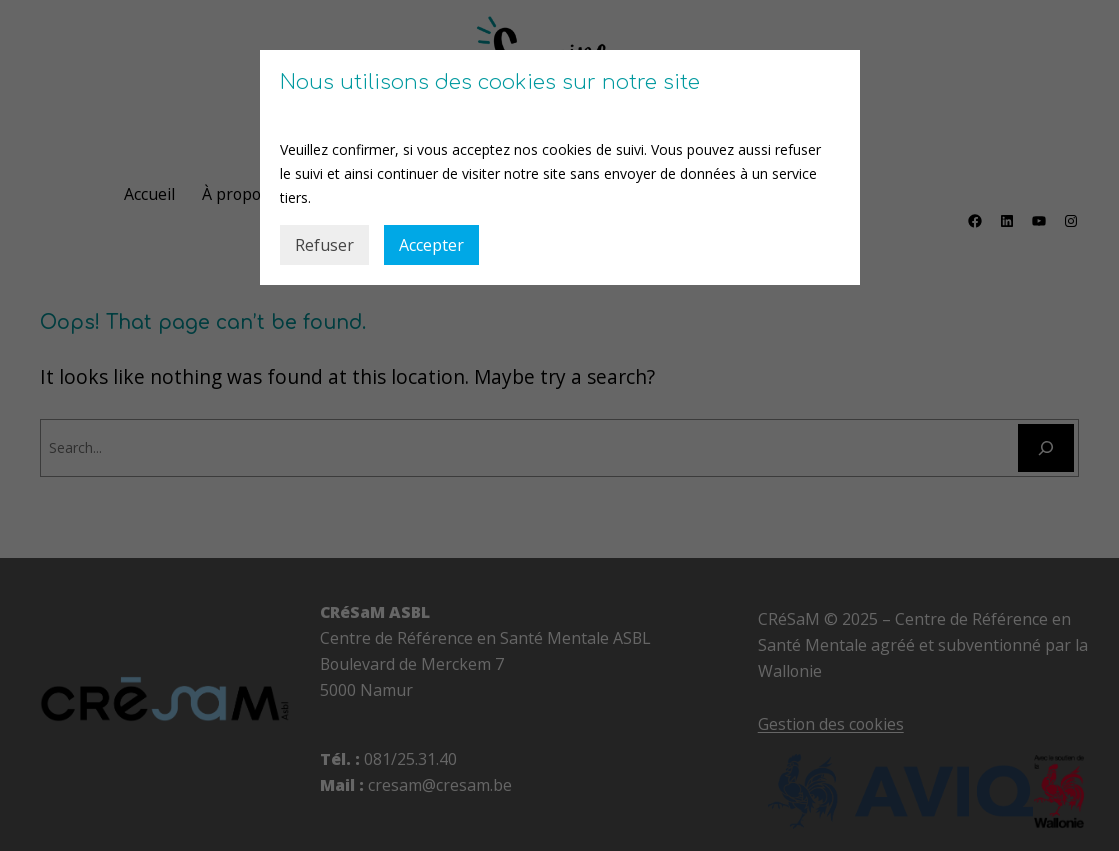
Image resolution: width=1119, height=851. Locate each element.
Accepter (431, 245)
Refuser (324, 245)
